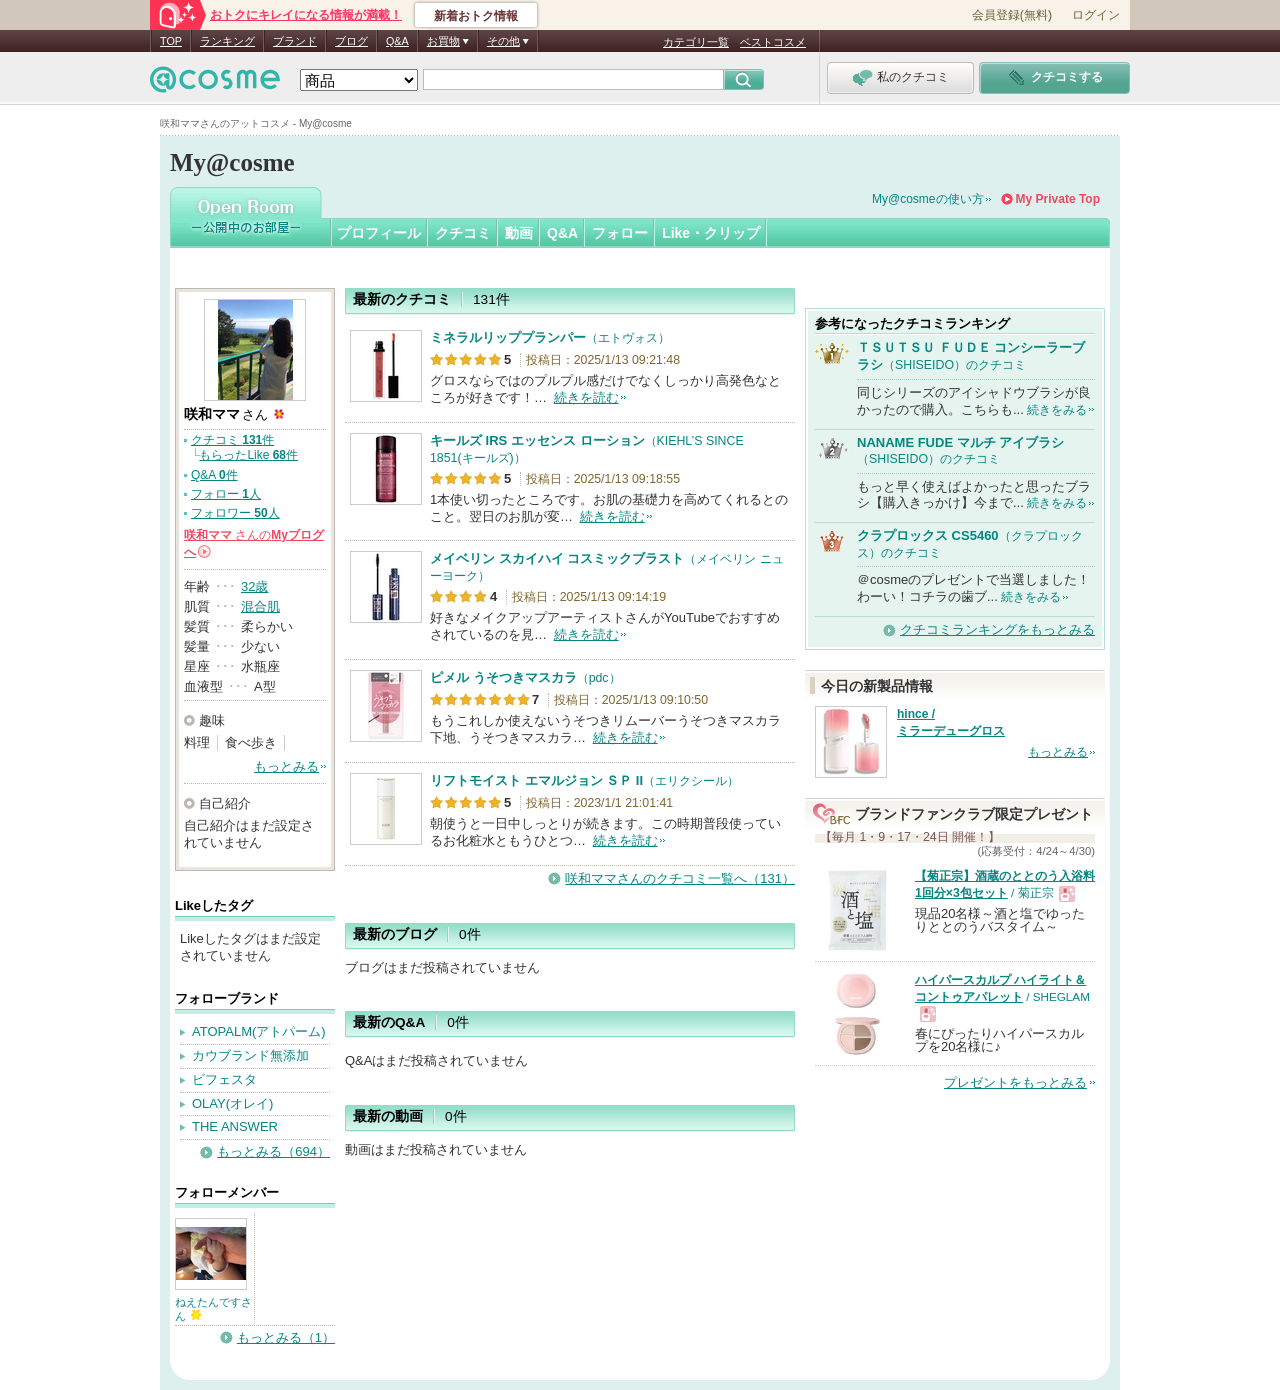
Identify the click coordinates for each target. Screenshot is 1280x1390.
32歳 (254, 586)
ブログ (351, 41)
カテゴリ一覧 (696, 42)
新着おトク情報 (476, 16)
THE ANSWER (235, 1126)
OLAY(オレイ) (232, 1103)
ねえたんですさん (213, 1309)
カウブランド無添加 (250, 1055)
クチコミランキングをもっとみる (997, 629)
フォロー (620, 233)
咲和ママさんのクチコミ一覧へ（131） (680, 878)
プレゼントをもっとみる (1015, 1082)
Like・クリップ (711, 233)
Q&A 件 (214, 475)
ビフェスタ (224, 1079)
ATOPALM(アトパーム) (259, 1031)
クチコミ (463, 233)
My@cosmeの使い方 (928, 199)
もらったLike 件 (248, 455)
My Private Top (1058, 199)
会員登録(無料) (1012, 15)
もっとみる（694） (273, 1151)
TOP (171, 41)
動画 (519, 233)
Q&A (397, 41)
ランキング (227, 41)
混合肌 (260, 606)
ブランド (295, 41)
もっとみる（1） (286, 1337)
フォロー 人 (226, 494)
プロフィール (379, 233)
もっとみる (286, 766)
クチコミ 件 (232, 440)
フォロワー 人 (235, 513)
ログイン (1096, 15)
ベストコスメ (773, 42)
